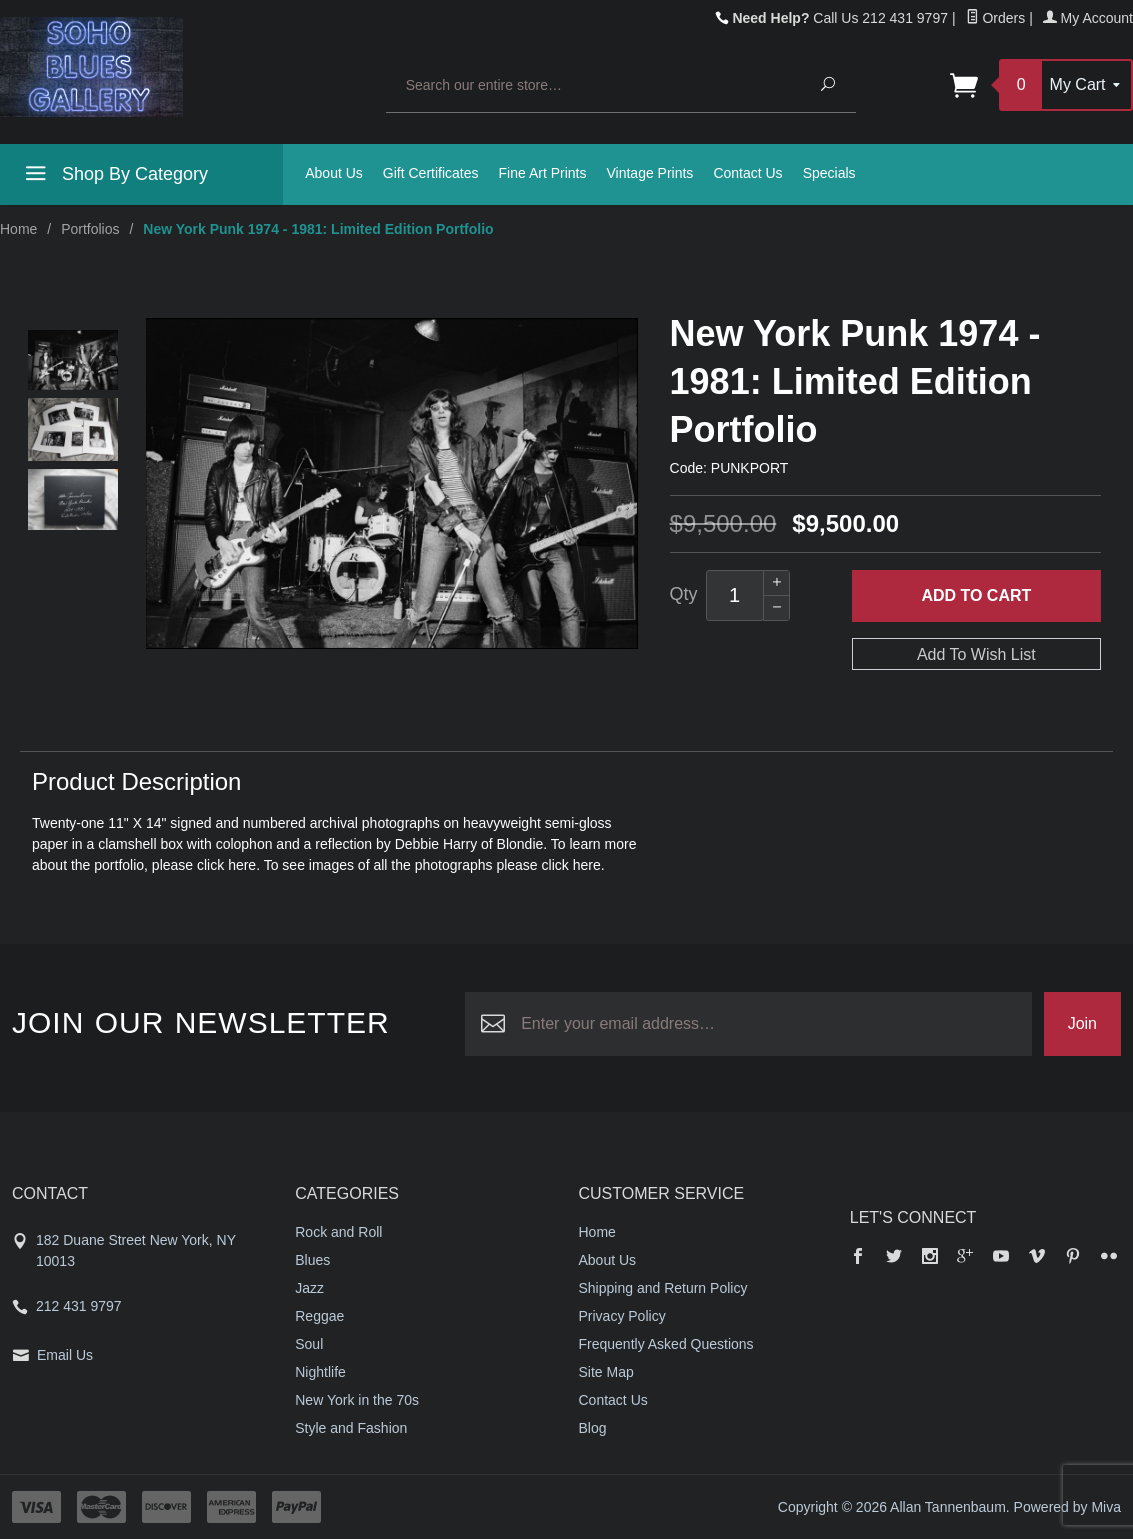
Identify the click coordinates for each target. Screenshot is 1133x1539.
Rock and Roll (338, 1232)
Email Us (65, 1355)
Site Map (606, 1372)
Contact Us (747, 173)
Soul (309, 1344)
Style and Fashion (351, 1428)
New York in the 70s (357, 1400)
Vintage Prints (649, 173)
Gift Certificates (431, 173)
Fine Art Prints (543, 173)
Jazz (309, 1288)
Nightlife (320, 1372)
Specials (829, 173)
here (242, 865)
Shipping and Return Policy (663, 1288)
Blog (593, 1428)
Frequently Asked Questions (666, 1344)
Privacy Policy (622, 1316)
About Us (334, 173)
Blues (312, 1260)
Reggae (319, 1316)
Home (18, 229)
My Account (1088, 18)
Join (1082, 1023)
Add (976, 596)
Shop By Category (114, 177)
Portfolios (90, 229)
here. (589, 865)
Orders (996, 18)
